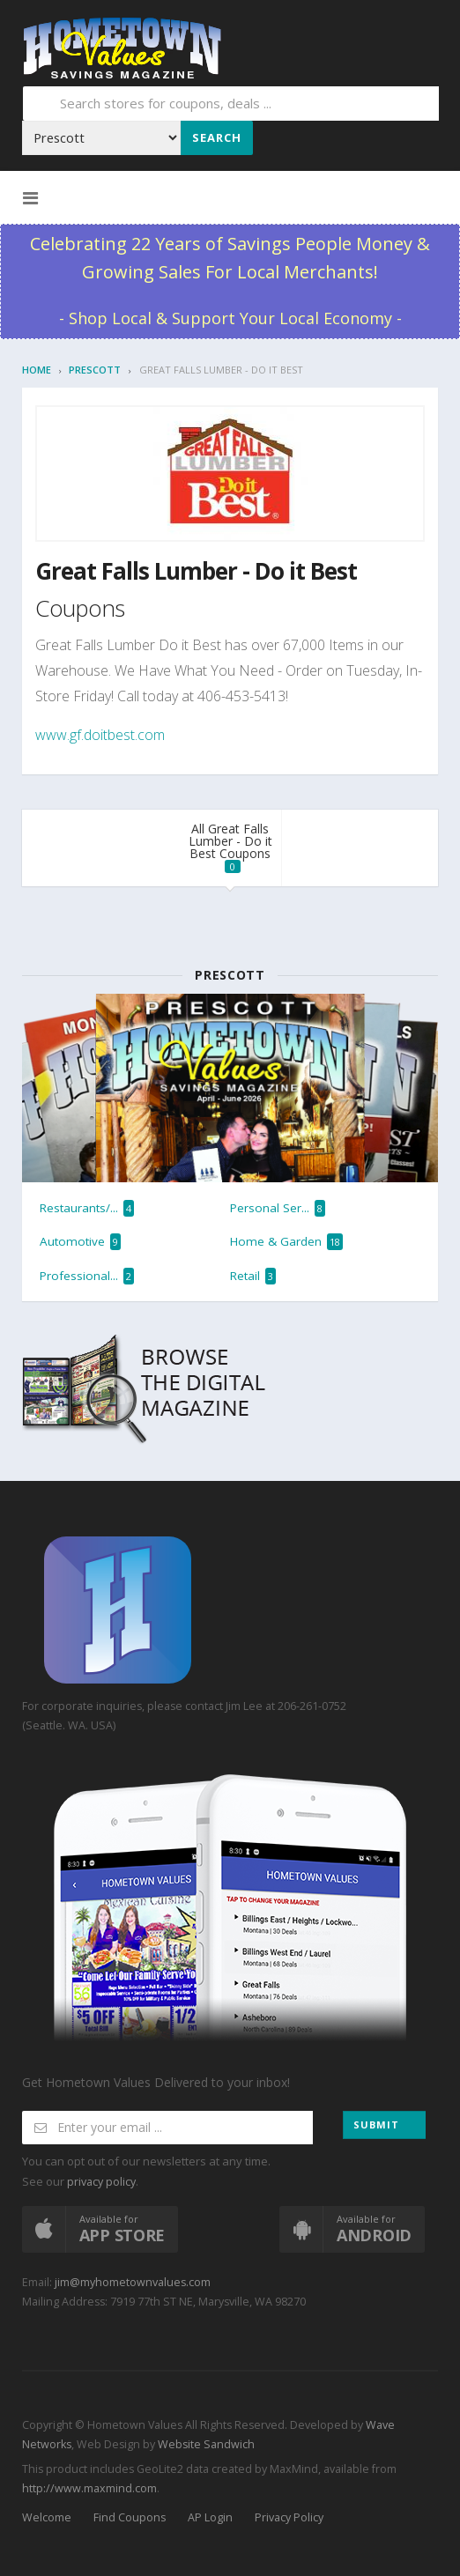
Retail (253, 1276)
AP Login (210, 2517)
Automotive (80, 1241)
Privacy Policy (289, 2517)
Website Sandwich (205, 2444)
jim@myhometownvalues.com (133, 2282)
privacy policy (101, 2181)
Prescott (95, 369)
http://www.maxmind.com (89, 2488)
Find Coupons (129, 2517)
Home (36, 369)
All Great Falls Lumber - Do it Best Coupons (230, 846)
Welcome (46, 2517)
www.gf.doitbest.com (100, 734)
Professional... (87, 1276)
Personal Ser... (277, 1208)
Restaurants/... (87, 1208)
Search (216, 137)
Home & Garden (286, 1241)
